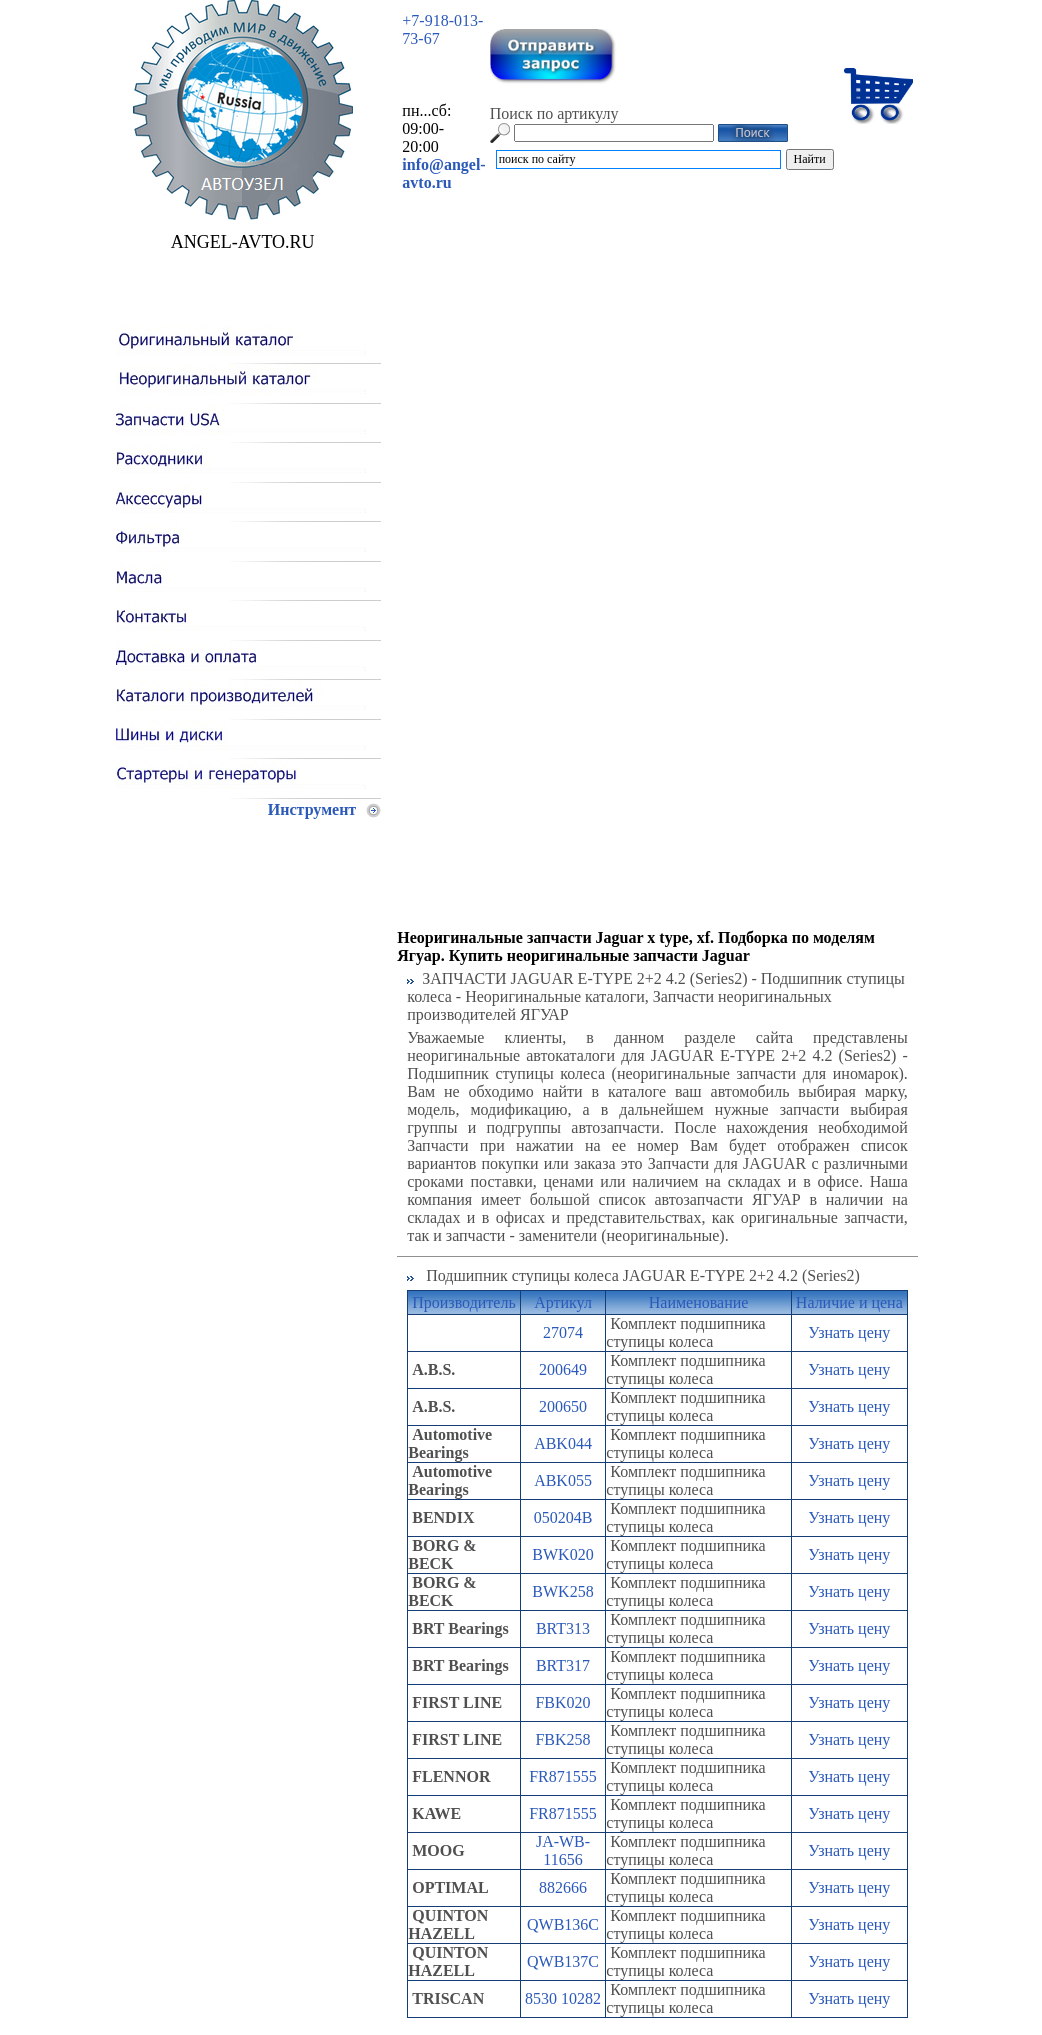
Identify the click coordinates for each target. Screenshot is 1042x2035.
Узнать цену (849, 1332)
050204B (563, 1517)
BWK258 (562, 1591)
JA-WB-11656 (563, 1850)
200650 (563, 1406)
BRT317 (563, 1665)
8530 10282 (563, 1998)
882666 (563, 1887)
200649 (563, 1369)
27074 (563, 1332)
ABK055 (563, 1480)
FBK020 (562, 1702)
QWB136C (563, 1924)
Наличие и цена (849, 1302)
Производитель (464, 1302)
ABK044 (563, 1443)
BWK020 (562, 1554)
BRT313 (563, 1628)
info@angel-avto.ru (443, 173)
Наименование (699, 1302)
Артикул (563, 1302)
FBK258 (562, 1739)
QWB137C (563, 1961)
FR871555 (563, 1776)
